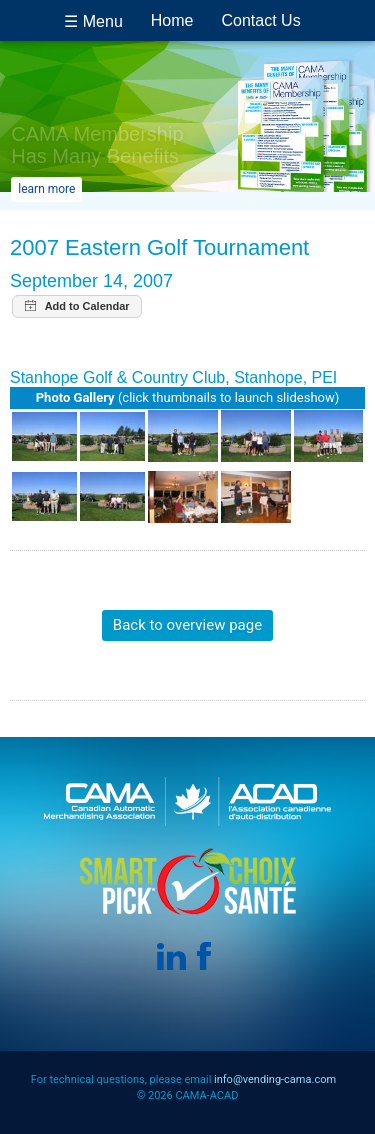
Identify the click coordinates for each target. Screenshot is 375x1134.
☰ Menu (93, 21)
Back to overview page (187, 625)
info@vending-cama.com (275, 1079)
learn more (46, 189)
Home (172, 20)
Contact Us (261, 20)
